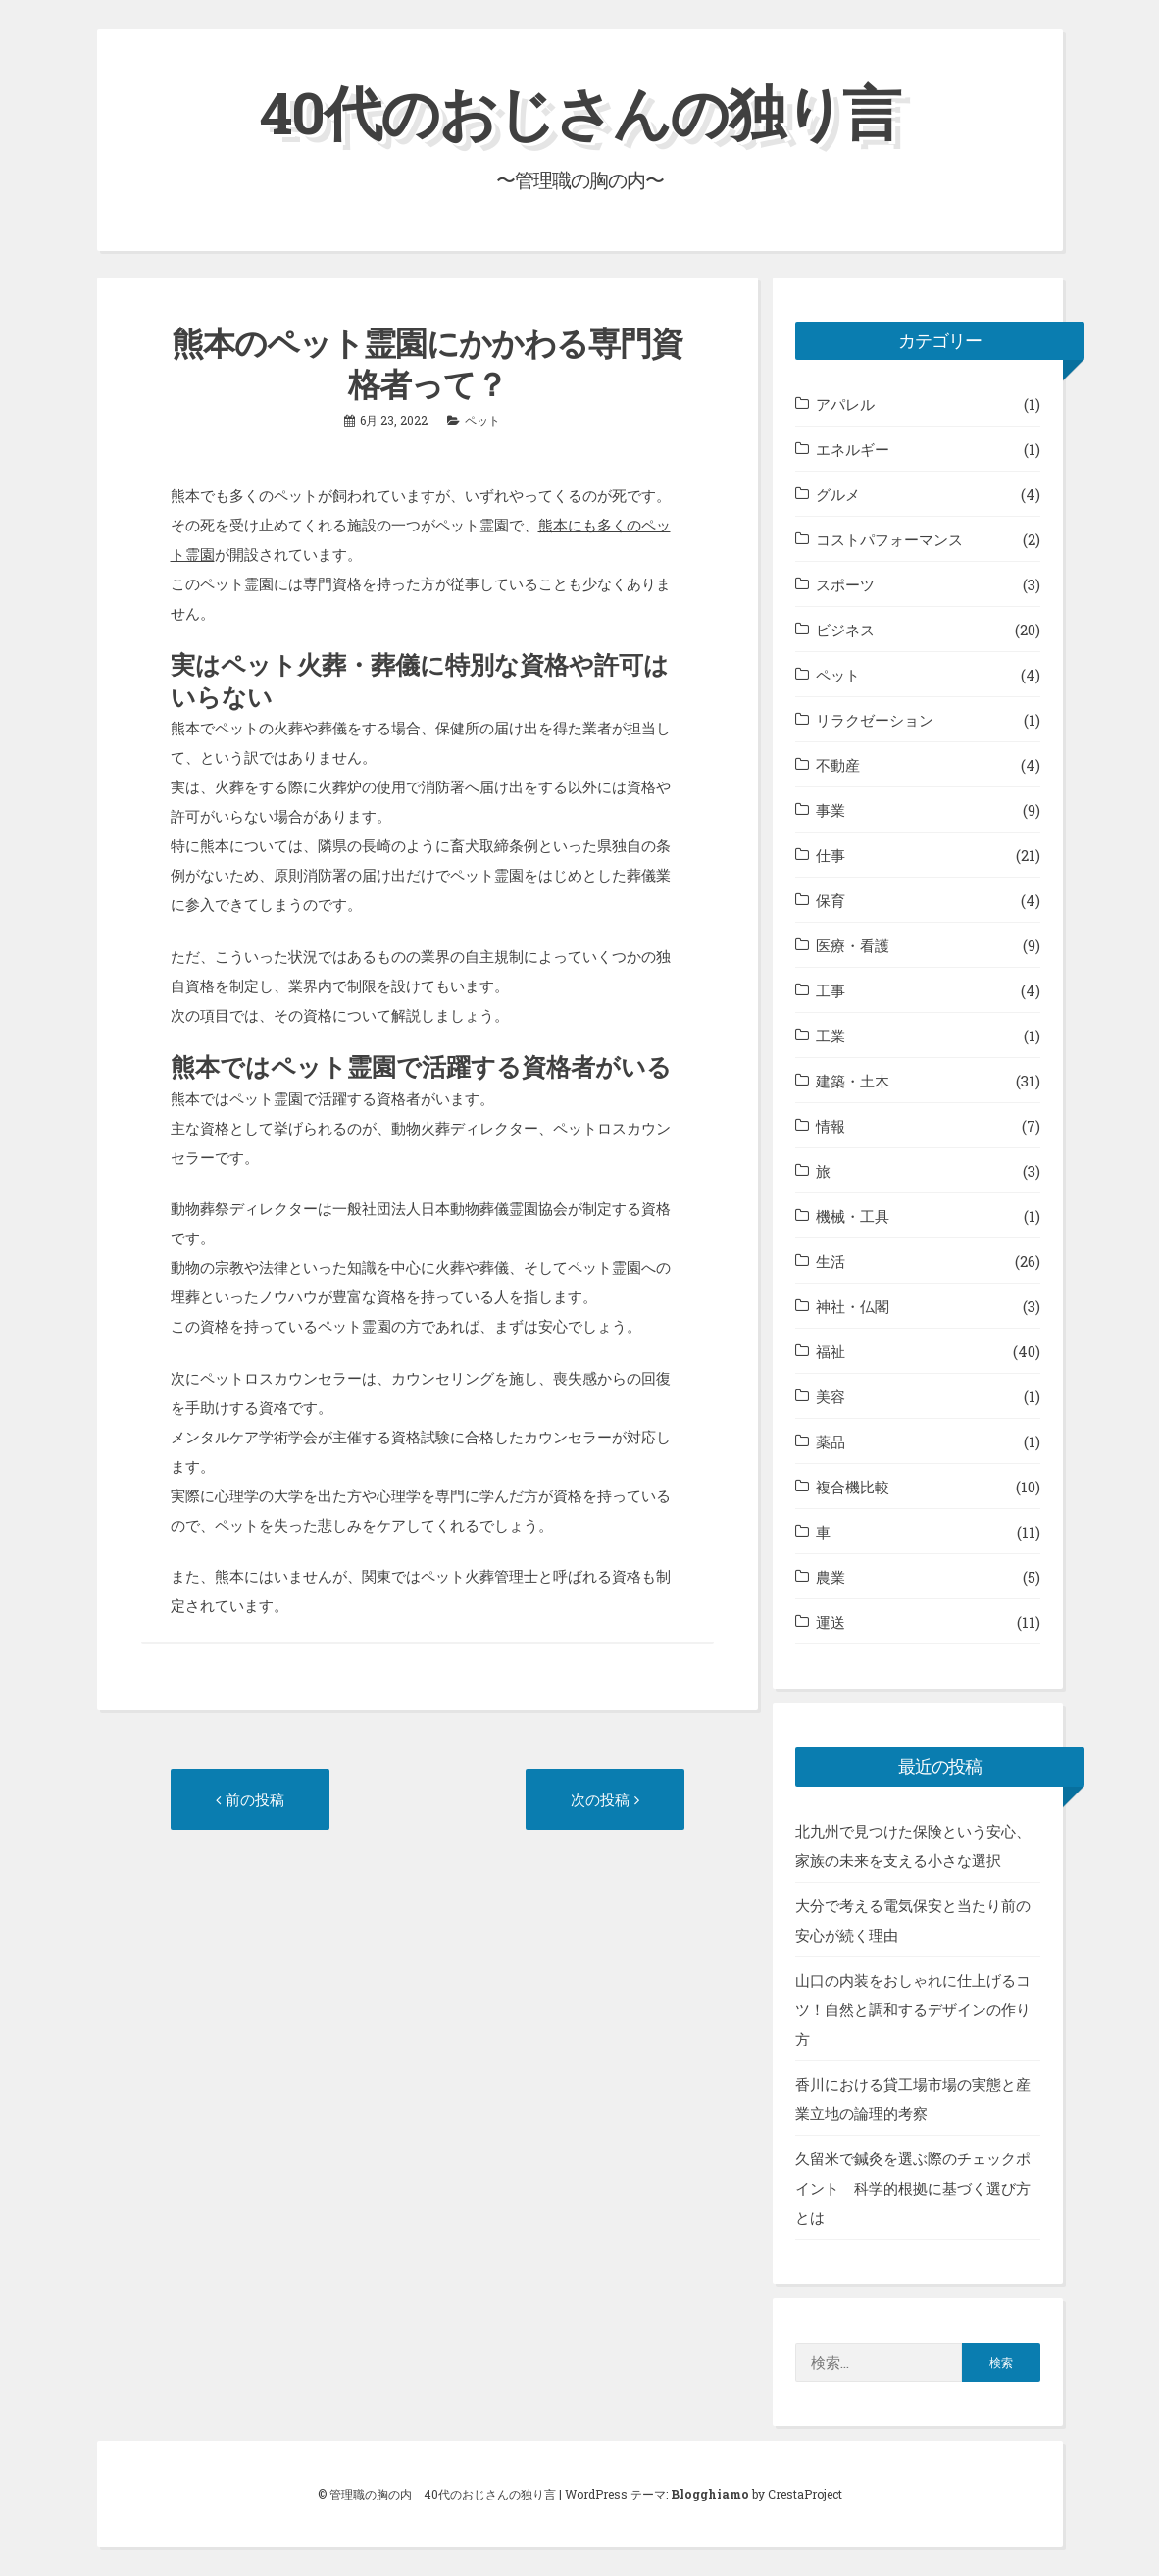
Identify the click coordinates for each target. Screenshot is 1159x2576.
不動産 (838, 765)
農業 (830, 1577)
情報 (830, 1126)
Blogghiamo (710, 2493)
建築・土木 (852, 1080)
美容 (830, 1396)
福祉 (830, 1351)
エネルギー (852, 449)
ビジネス (845, 629)
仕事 (830, 855)
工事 (830, 990)
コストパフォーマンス (889, 539)
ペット (482, 420)
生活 (830, 1261)
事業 (830, 810)
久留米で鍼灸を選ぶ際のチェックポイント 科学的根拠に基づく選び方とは (913, 2187)
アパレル (845, 404)
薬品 (830, 1441)
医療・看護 (852, 945)
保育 (830, 900)
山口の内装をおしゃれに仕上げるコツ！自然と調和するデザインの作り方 (913, 2009)
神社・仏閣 (852, 1306)
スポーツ (845, 584)
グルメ (838, 494)
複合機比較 (852, 1486)
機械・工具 (852, 1216)
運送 (830, 1622)
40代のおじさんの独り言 (579, 111)
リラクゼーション (874, 720)
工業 (830, 1035)
